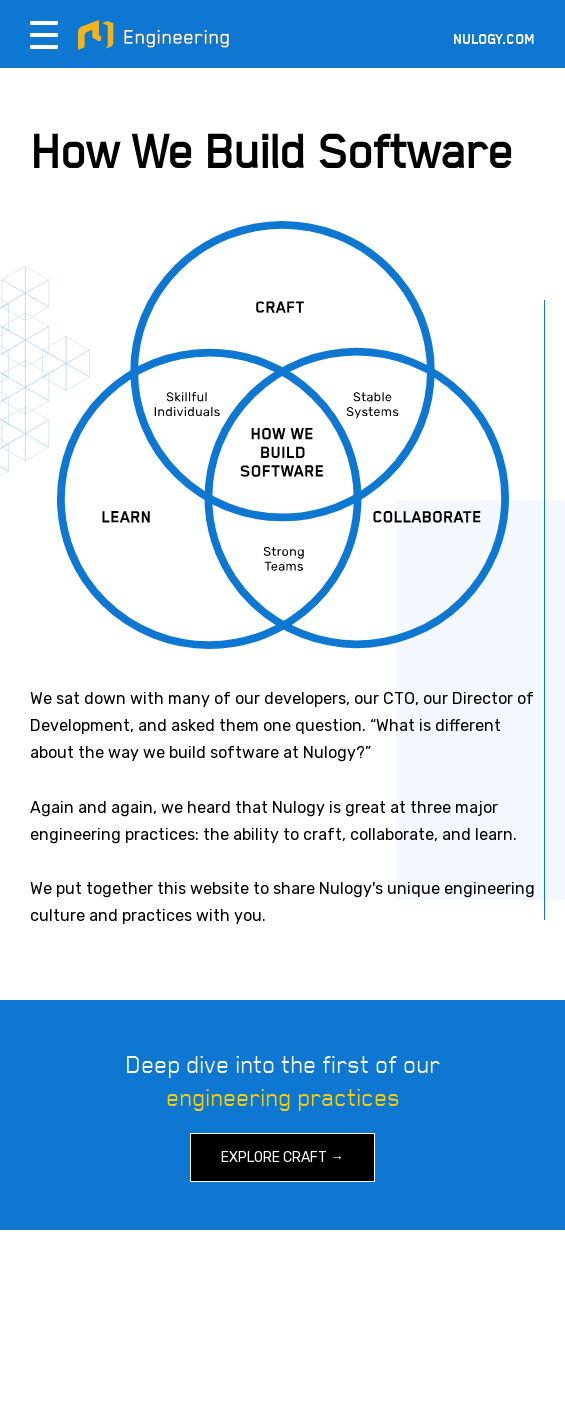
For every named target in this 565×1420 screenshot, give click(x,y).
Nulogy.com (494, 39)
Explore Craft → (282, 1157)
